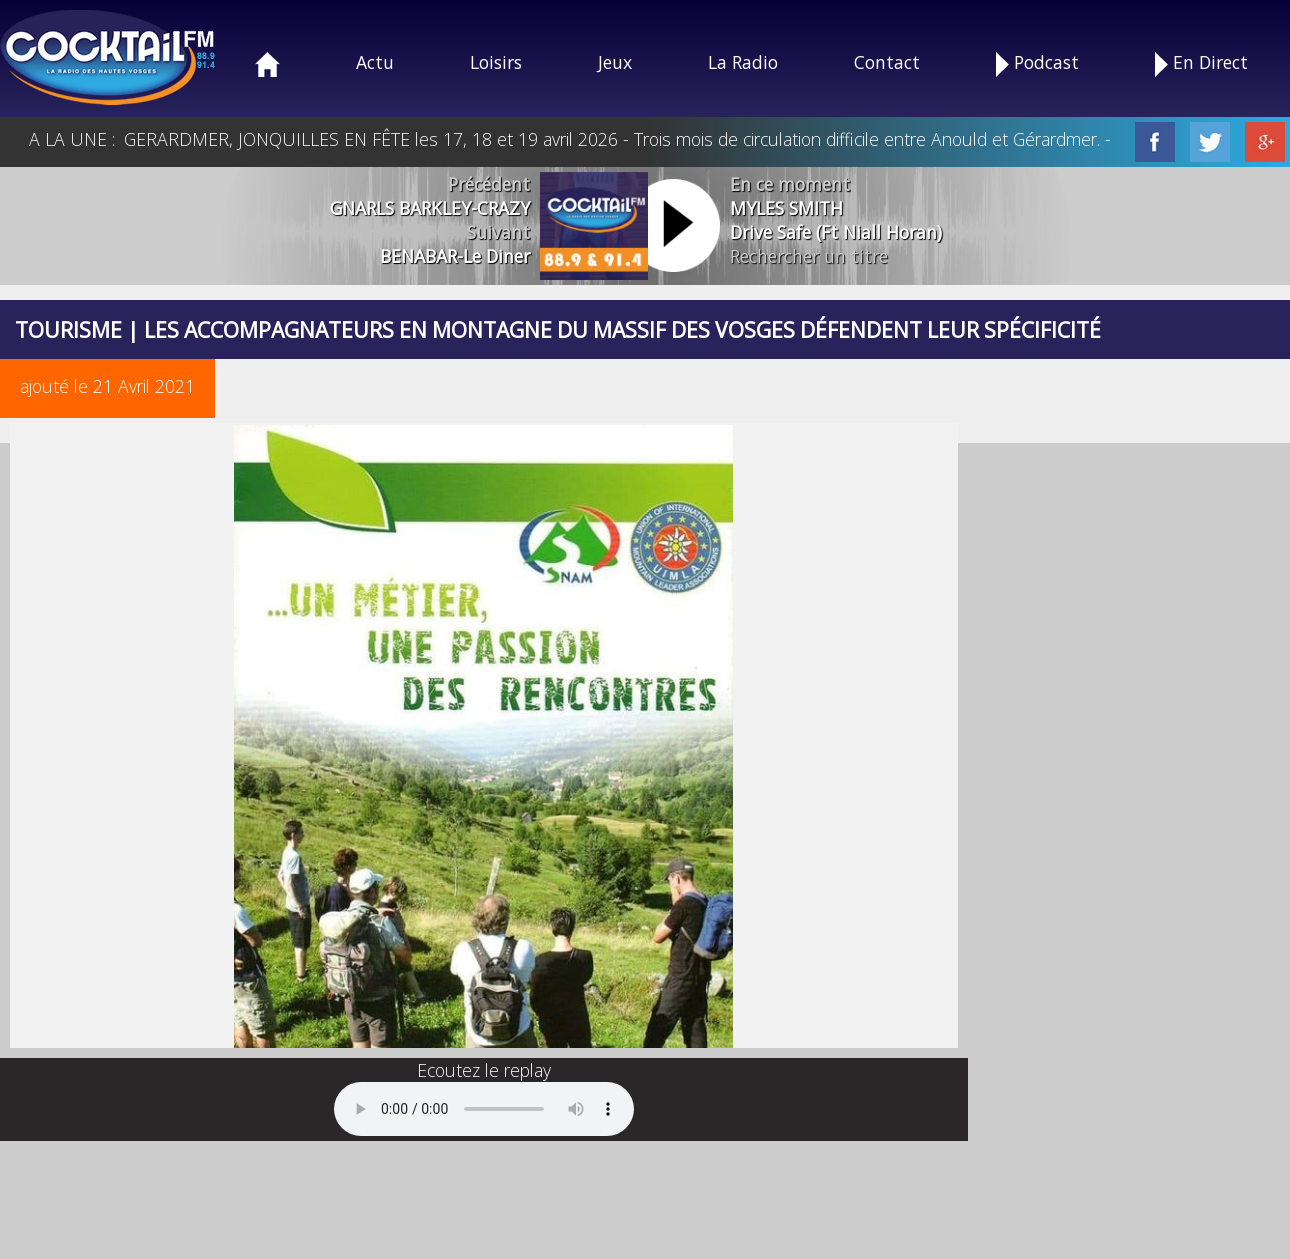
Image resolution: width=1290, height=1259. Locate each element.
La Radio (743, 62)
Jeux (615, 62)
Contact (887, 62)
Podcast (1037, 63)
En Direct (1201, 63)
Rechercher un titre (809, 256)
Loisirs (496, 62)
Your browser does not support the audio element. (484, 1109)
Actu (375, 62)
